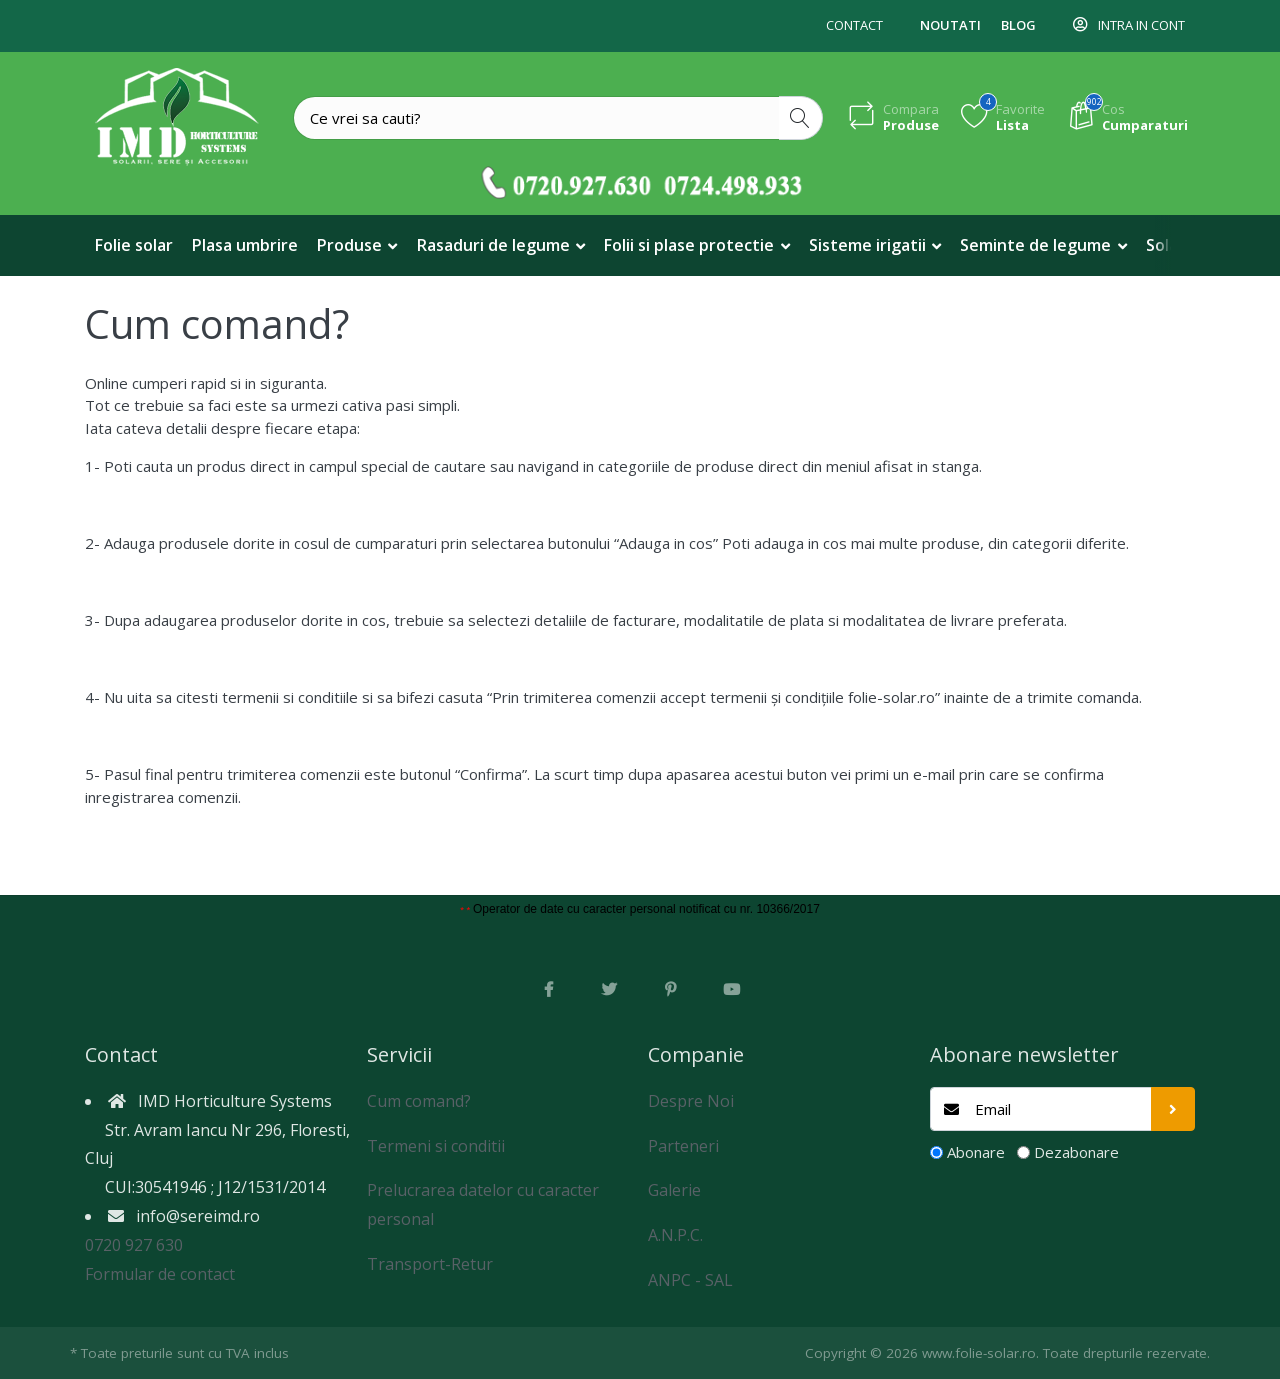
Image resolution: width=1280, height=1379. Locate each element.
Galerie (674, 1190)
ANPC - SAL (690, 1280)
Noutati (950, 25)
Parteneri (683, 1146)
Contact (854, 25)
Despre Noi (691, 1101)
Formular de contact (160, 1274)
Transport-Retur (430, 1264)
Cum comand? (419, 1101)
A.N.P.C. (675, 1235)
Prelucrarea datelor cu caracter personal (483, 1204)
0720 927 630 (134, 1245)
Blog (1018, 25)
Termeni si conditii (436, 1146)
